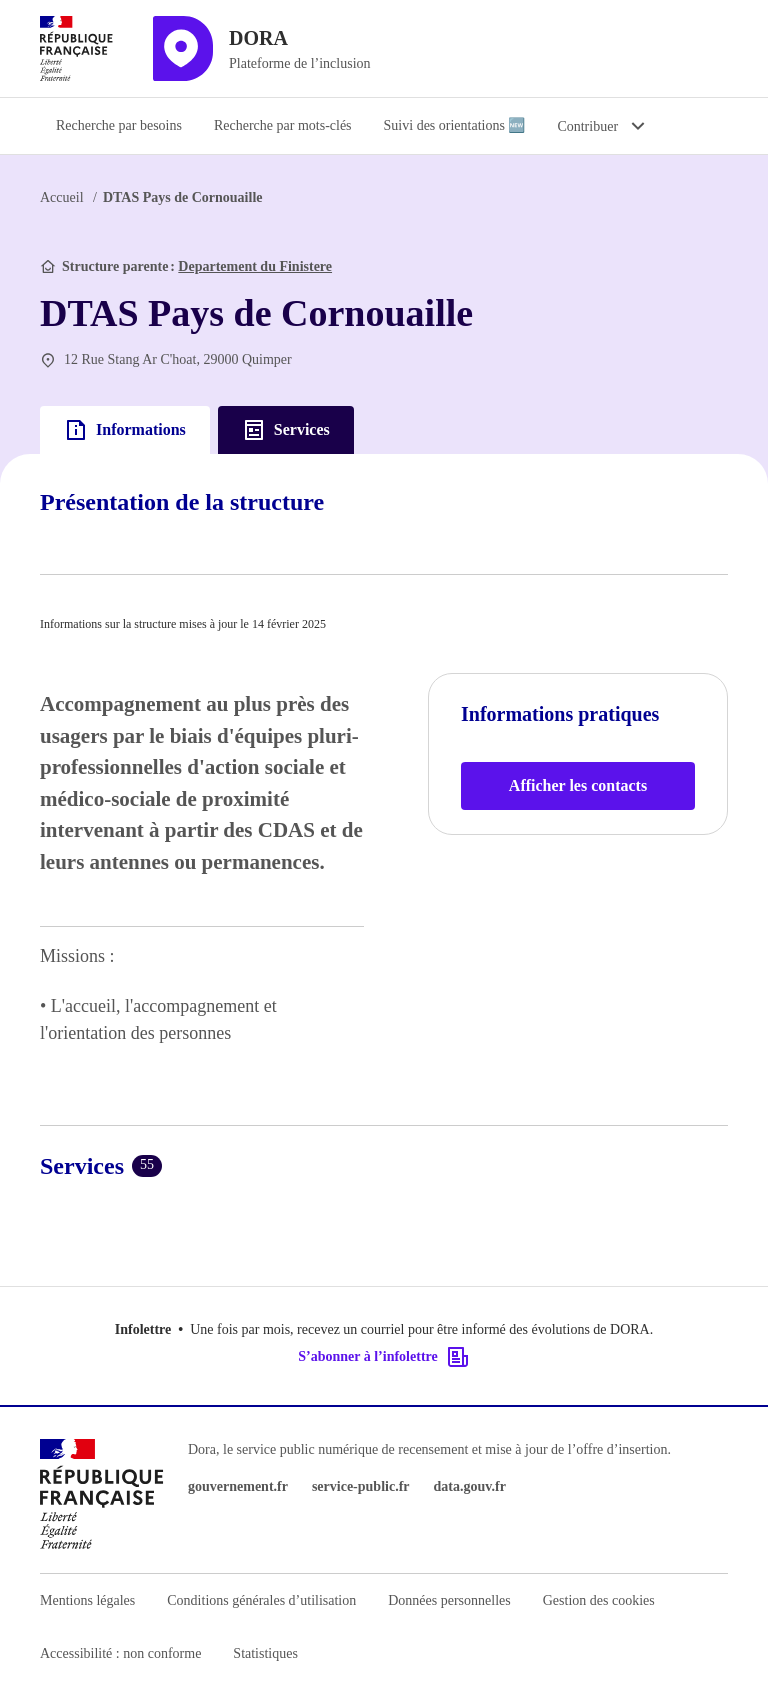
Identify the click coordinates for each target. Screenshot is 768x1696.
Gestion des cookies (599, 1600)
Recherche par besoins (119, 125)
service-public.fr (361, 1486)
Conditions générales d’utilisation (261, 1600)
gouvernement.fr (238, 1486)
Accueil (62, 197)
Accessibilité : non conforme (120, 1653)
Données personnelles (449, 1600)
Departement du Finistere (255, 266)
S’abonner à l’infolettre (383, 1357)
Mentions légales (87, 1600)
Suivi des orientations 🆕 (455, 125)
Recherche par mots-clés (283, 125)
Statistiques (265, 1653)
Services (286, 430)
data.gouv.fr (470, 1486)
